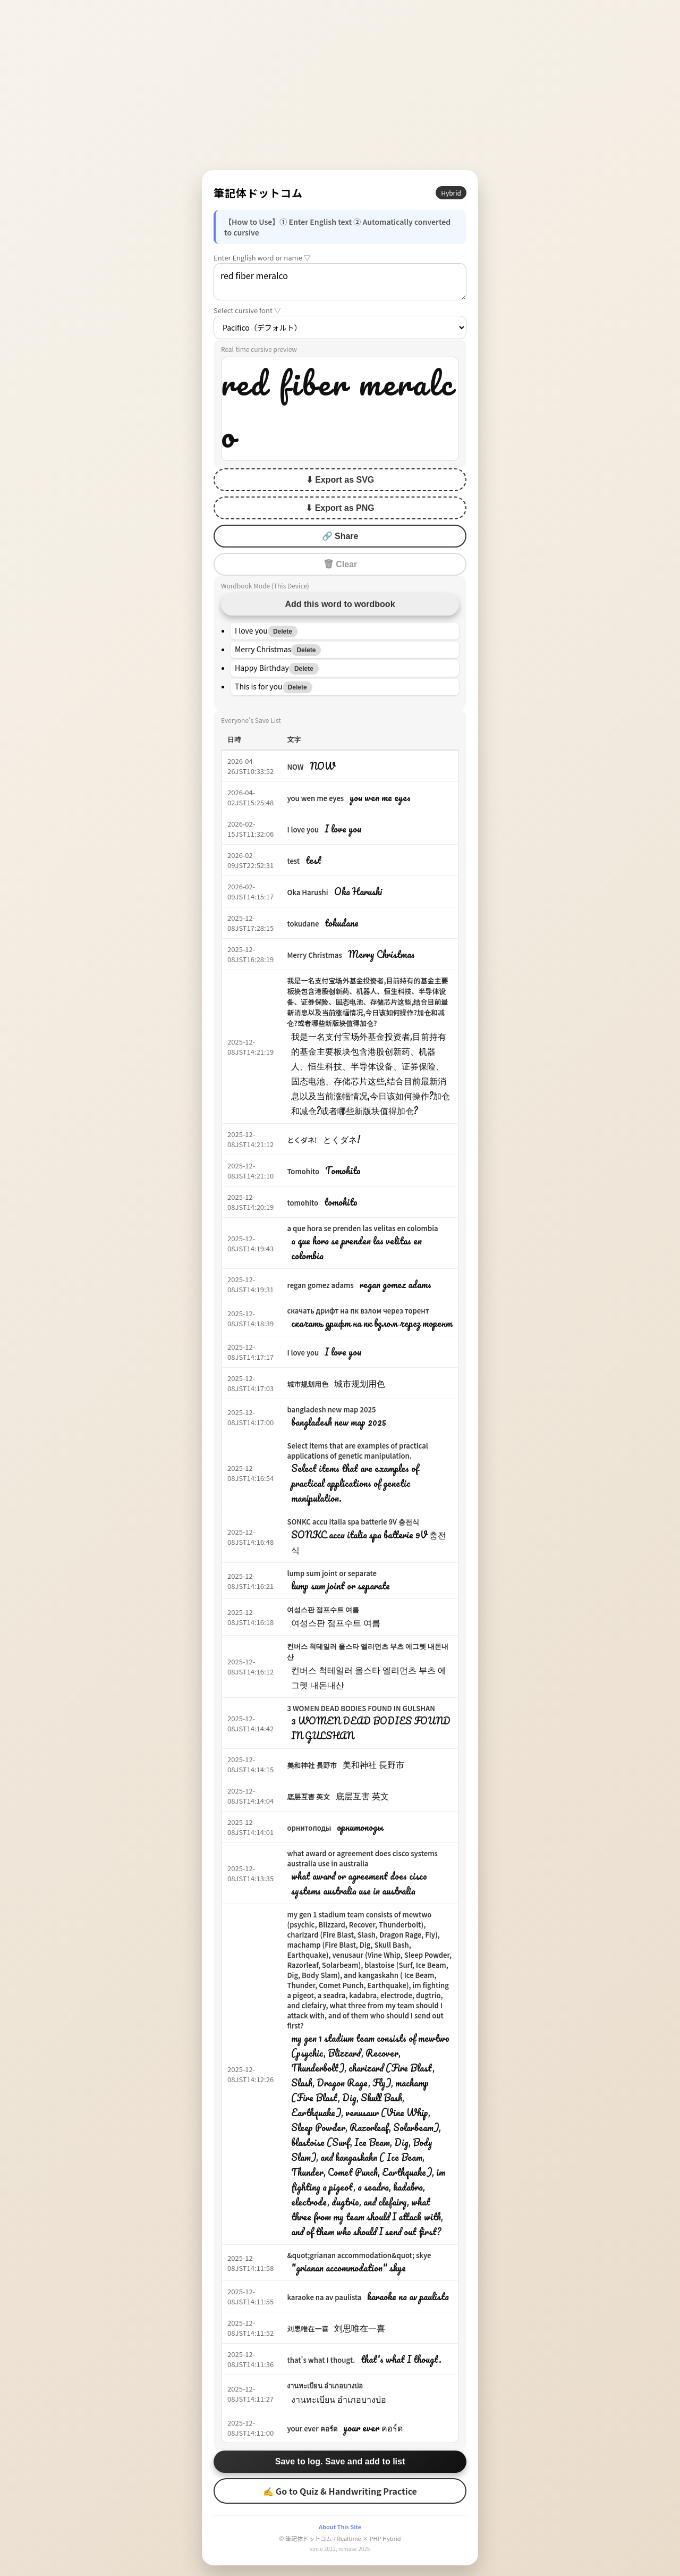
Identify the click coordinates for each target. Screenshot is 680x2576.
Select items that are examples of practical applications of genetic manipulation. (357, 1451)
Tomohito (303, 1171)
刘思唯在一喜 (307, 2329)
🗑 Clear (340, 564)
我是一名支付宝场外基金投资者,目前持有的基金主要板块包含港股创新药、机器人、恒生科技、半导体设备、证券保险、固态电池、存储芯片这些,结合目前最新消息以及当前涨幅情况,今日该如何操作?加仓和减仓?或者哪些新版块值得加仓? (367, 1001)
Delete (282, 631)
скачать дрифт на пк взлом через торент (358, 1311)
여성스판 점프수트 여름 (323, 1609)
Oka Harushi (307, 892)
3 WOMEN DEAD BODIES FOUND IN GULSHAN (361, 1708)
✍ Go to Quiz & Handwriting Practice (340, 2491)
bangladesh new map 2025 (331, 1409)
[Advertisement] (340, 85)
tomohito (302, 1203)
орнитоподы (309, 1828)
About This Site (340, 2526)
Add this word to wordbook (340, 604)
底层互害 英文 (308, 1796)
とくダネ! (302, 1140)
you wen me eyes (315, 798)
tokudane (303, 924)
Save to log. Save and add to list (340, 2461)
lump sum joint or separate (332, 1573)
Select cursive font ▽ (247, 310)
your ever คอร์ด (312, 2428)
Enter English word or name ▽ (262, 257)
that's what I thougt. (321, 2360)
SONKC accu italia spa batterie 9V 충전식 (353, 1522)
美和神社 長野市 (312, 1765)
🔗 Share (340, 536)
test (293, 861)
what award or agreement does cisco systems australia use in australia (362, 1858)
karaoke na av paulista (324, 2297)
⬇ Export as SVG (340, 479)
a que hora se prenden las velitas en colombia (362, 1228)
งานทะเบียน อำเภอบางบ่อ (325, 2385)
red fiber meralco (340, 281)
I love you (303, 829)
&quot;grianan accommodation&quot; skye (359, 2255)
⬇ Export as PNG (339, 507)
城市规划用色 (307, 1384)
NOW (295, 767)
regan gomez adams (320, 1285)
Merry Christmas (314, 955)
